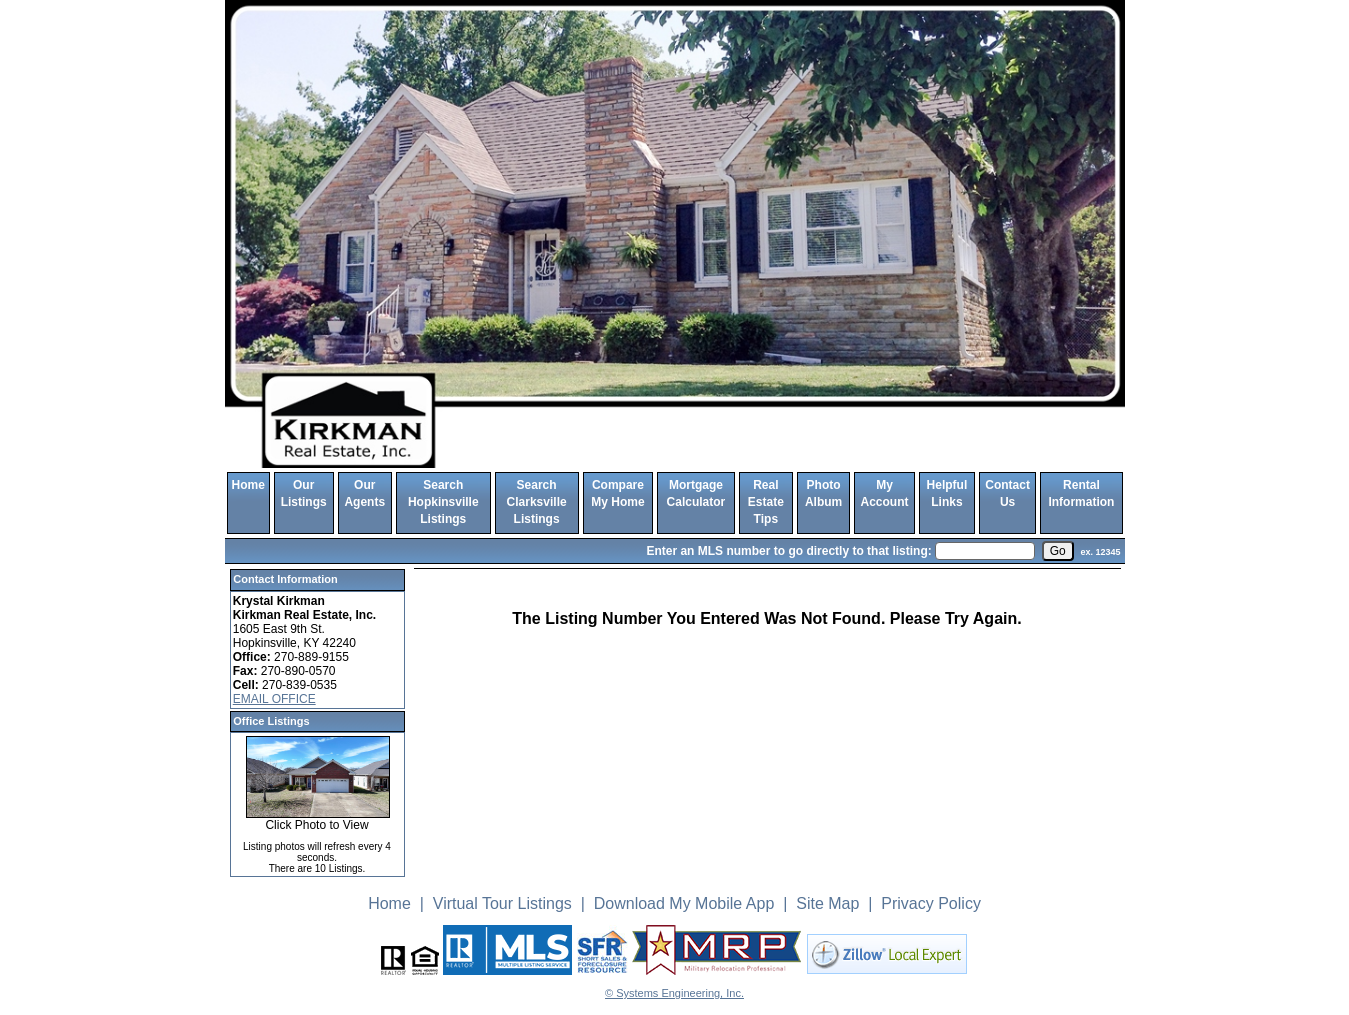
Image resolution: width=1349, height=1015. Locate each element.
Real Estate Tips (766, 502)
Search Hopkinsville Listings (443, 502)
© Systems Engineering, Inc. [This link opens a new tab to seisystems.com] (674, 993)
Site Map (827, 903)
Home (248, 485)
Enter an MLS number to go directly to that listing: (788, 551)
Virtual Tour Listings (502, 903)
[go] (1058, 551)
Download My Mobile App (684, 903)
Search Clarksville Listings (537, 502)
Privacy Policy (931, 903)
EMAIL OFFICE (274, 699)
